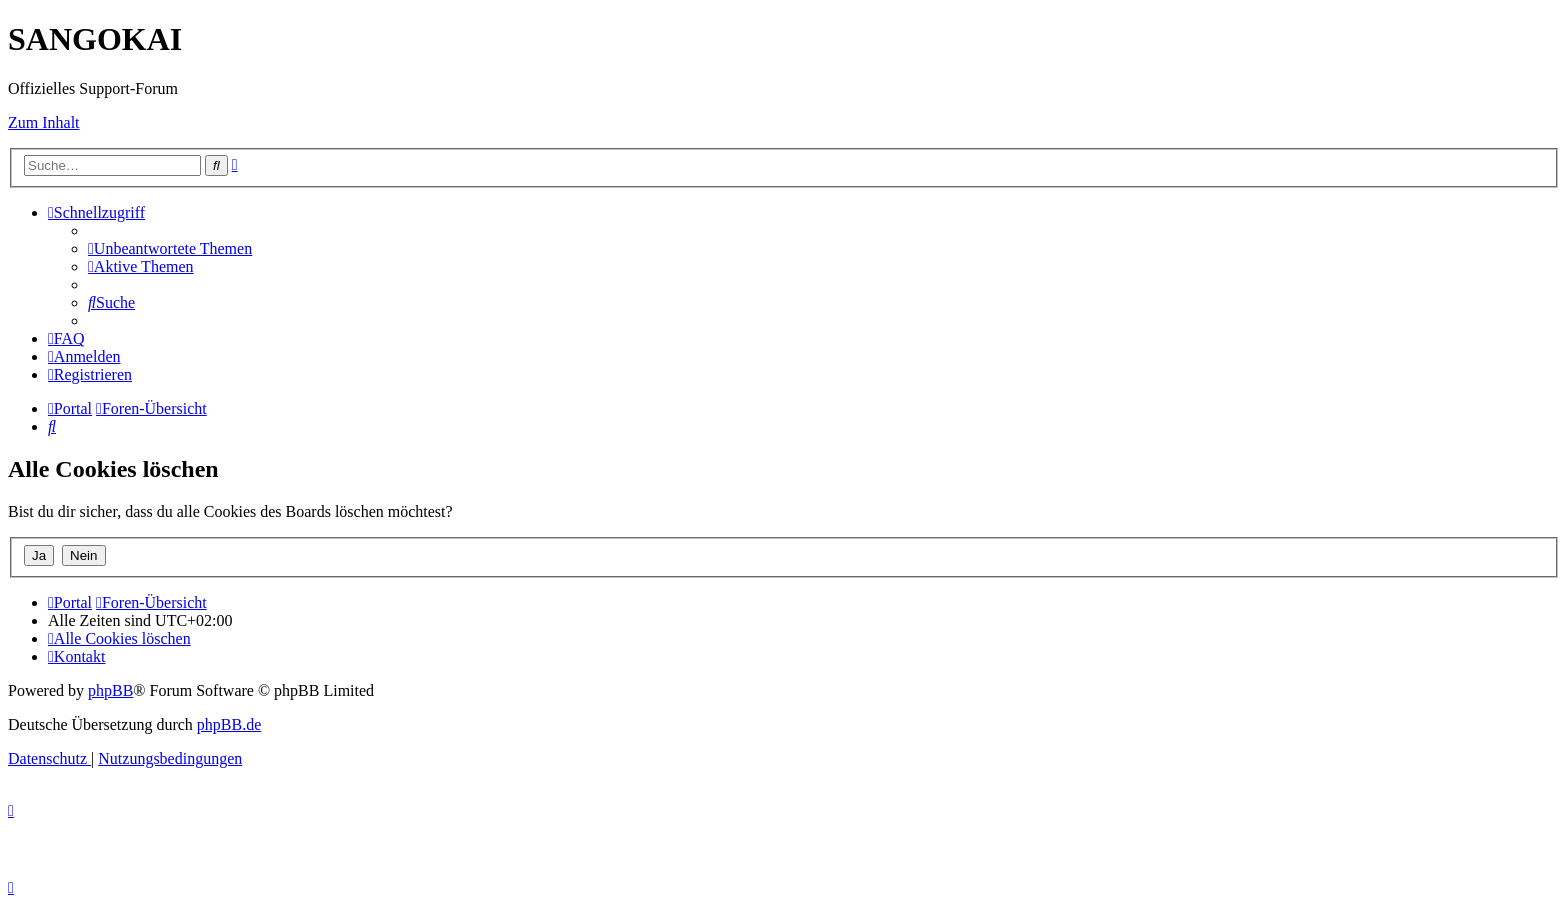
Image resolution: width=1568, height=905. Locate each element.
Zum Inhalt (44, 122)
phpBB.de (229, 724)
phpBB (110, 690)
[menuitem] (170, 248)
